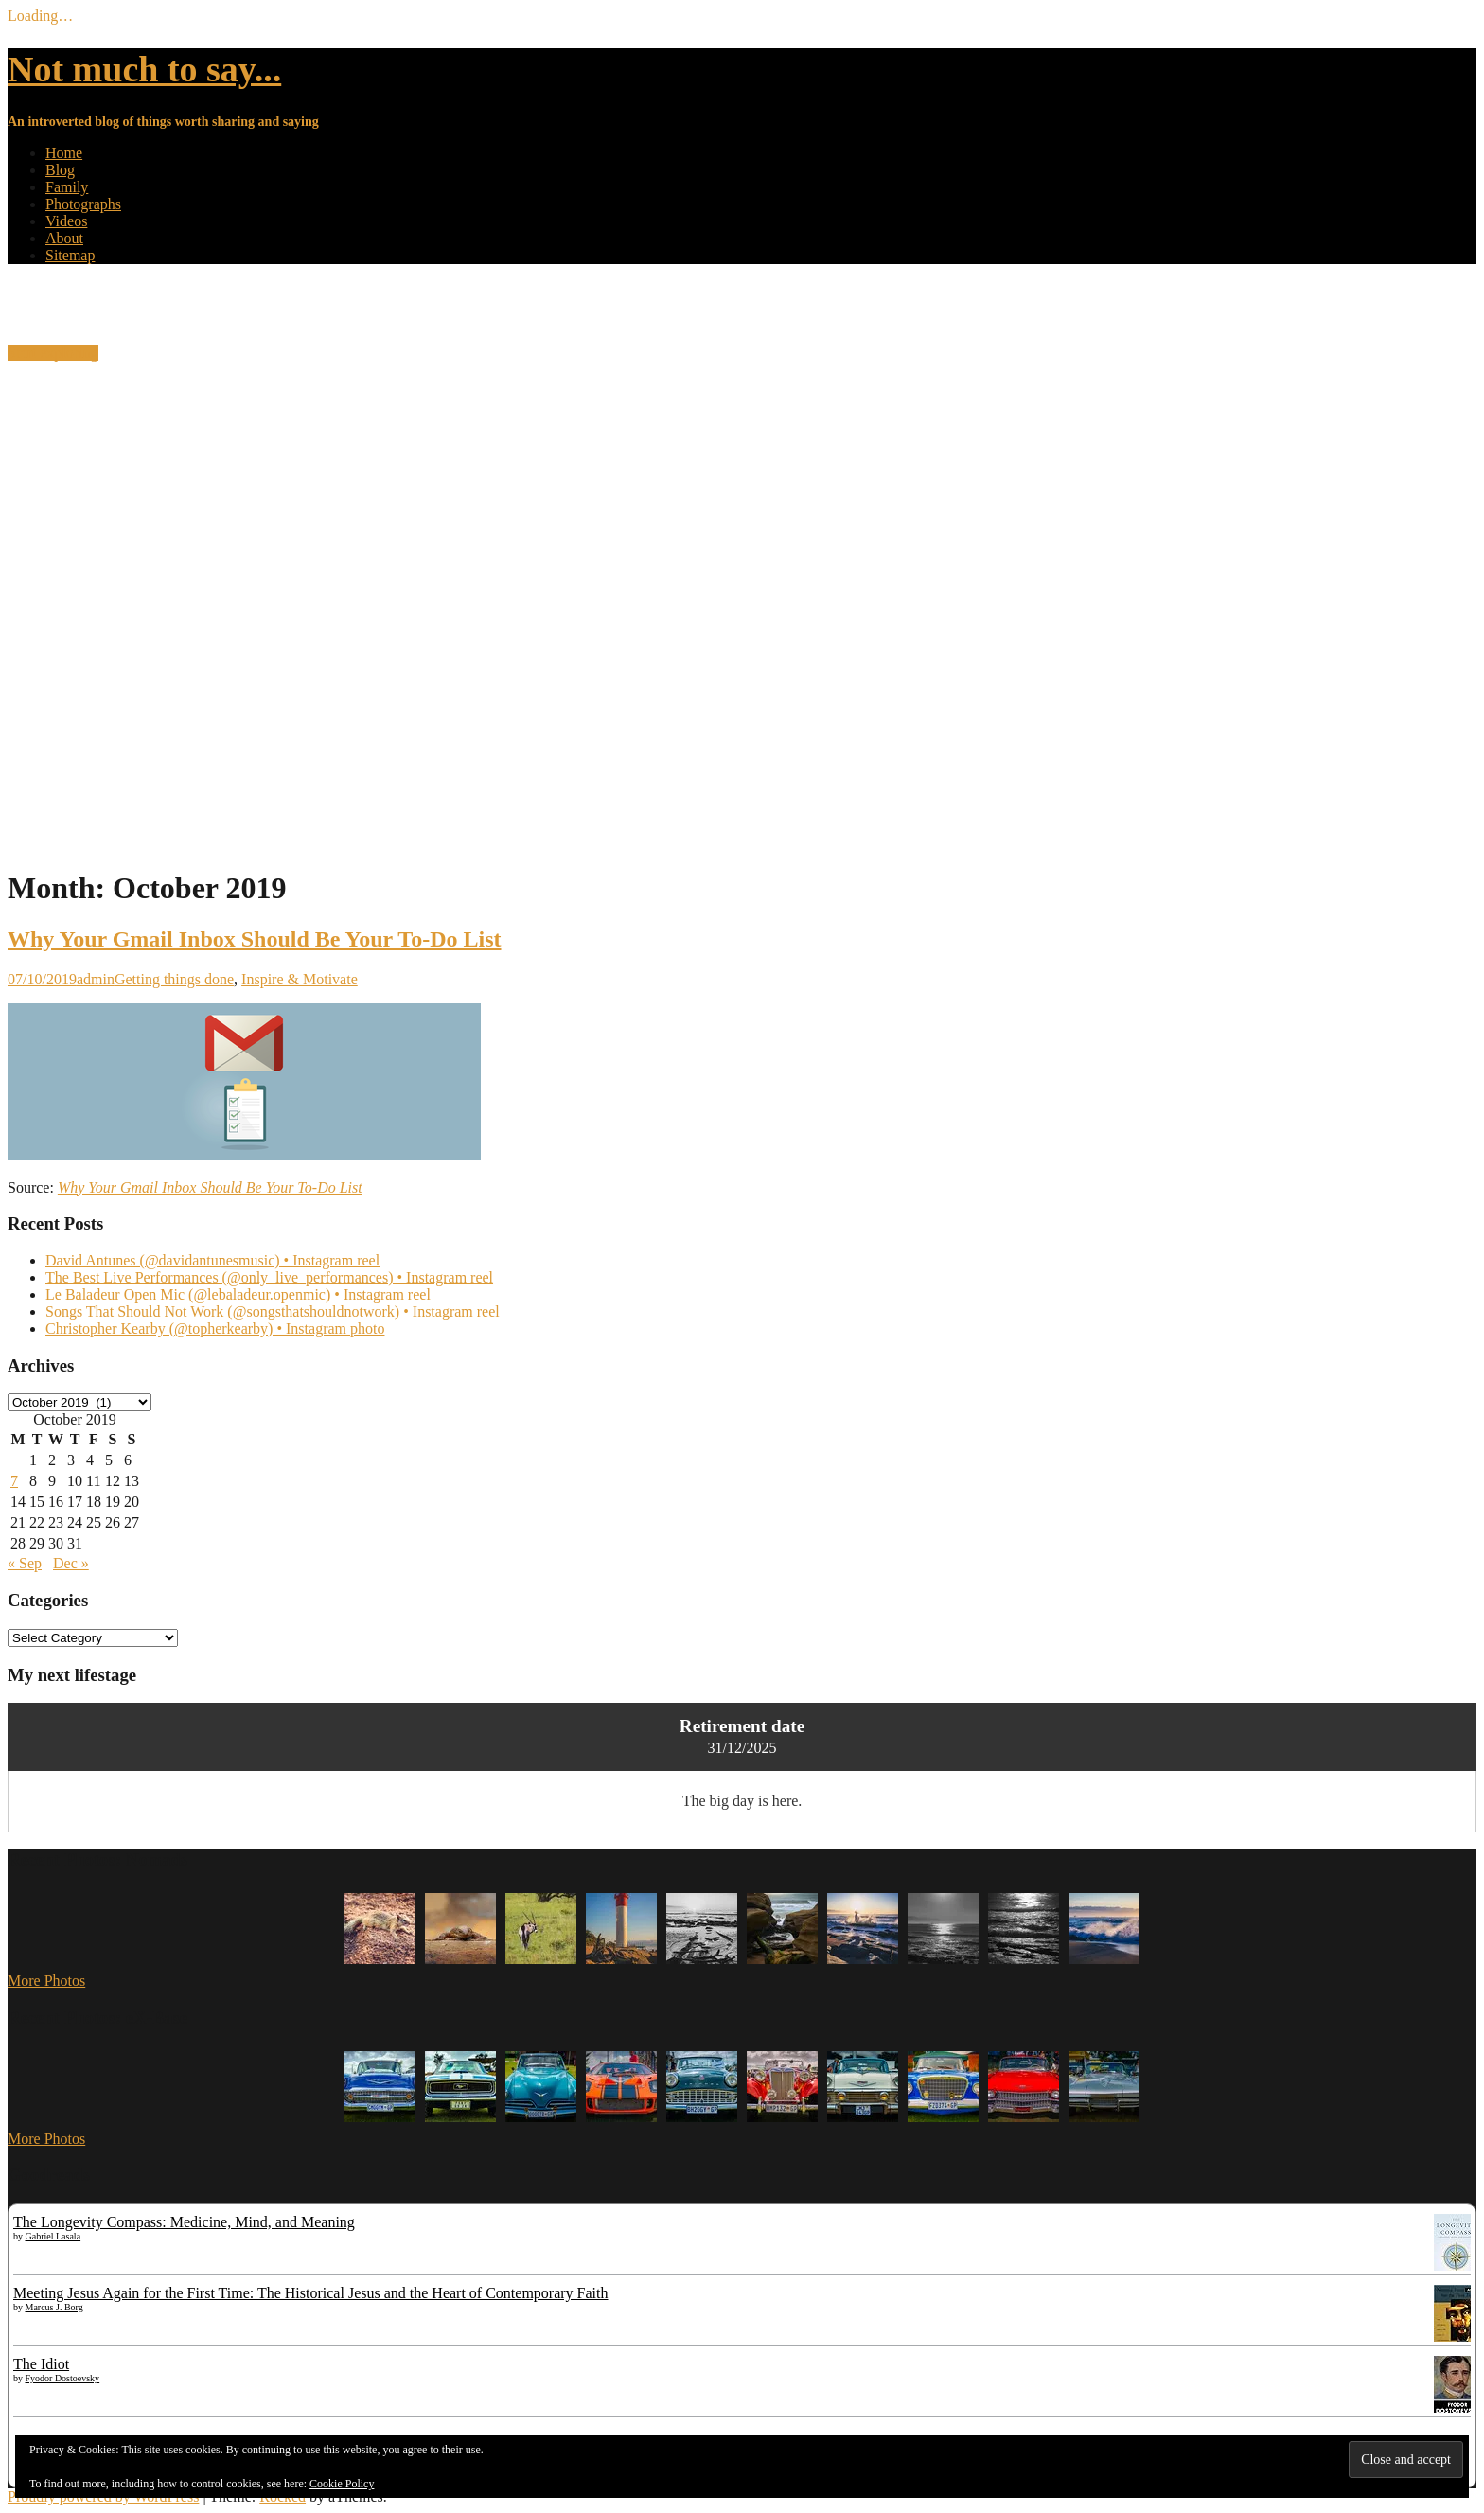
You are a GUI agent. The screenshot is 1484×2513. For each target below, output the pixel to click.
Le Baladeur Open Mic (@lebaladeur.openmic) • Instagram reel (238, 1294)
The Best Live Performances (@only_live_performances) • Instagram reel (269, 1277)
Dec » (71, 1563)
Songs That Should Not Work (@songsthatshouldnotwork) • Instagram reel (272, 1311)
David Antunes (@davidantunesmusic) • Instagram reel (212, 1260)
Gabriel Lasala (53, 2236)
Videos (66, 221)
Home (63, 153)
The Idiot (41, 2364)
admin (96, 979)
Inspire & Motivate (299, 979)
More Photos (46, 1981)
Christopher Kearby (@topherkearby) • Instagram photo (214, 1328)
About (64, 238)
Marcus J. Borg (54, 2307)
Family (66, 187)
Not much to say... (144, 69)
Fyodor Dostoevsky (63, 2378)
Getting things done (174, 979)
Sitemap (70, 255)
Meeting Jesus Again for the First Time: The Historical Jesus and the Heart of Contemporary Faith (311, 2293)
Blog (60, 170)
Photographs (83, 204)
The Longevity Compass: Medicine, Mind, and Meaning (184, 2222)
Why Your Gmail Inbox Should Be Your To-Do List (255, 939)
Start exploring (53, 353)
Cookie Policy (341, 2483)
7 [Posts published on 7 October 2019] (14, 1481)
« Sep (25, 1563)
